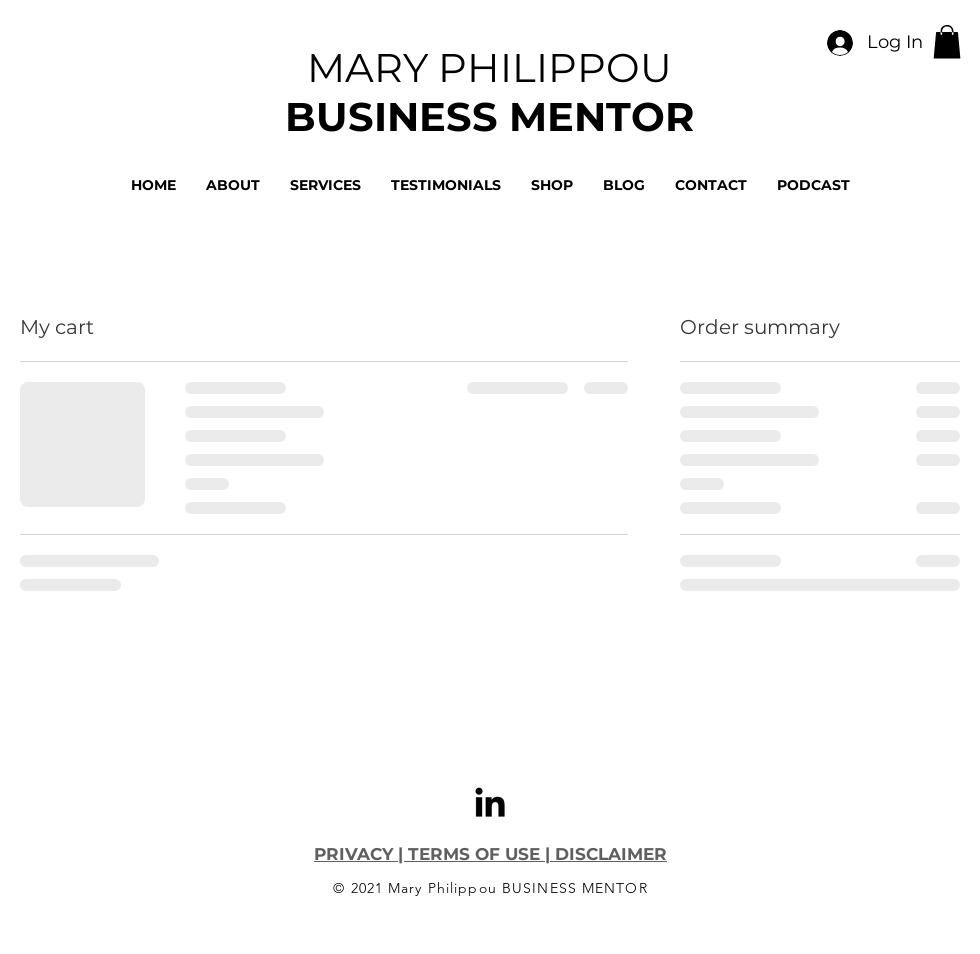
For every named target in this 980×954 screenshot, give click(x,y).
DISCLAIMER (608, 854)
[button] (947, 41)
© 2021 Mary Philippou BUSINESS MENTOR (490, 888)
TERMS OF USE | (479, 854)
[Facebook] (79, 937)
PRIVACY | (361, 854)
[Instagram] (121, 937)
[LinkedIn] (490, 802)
